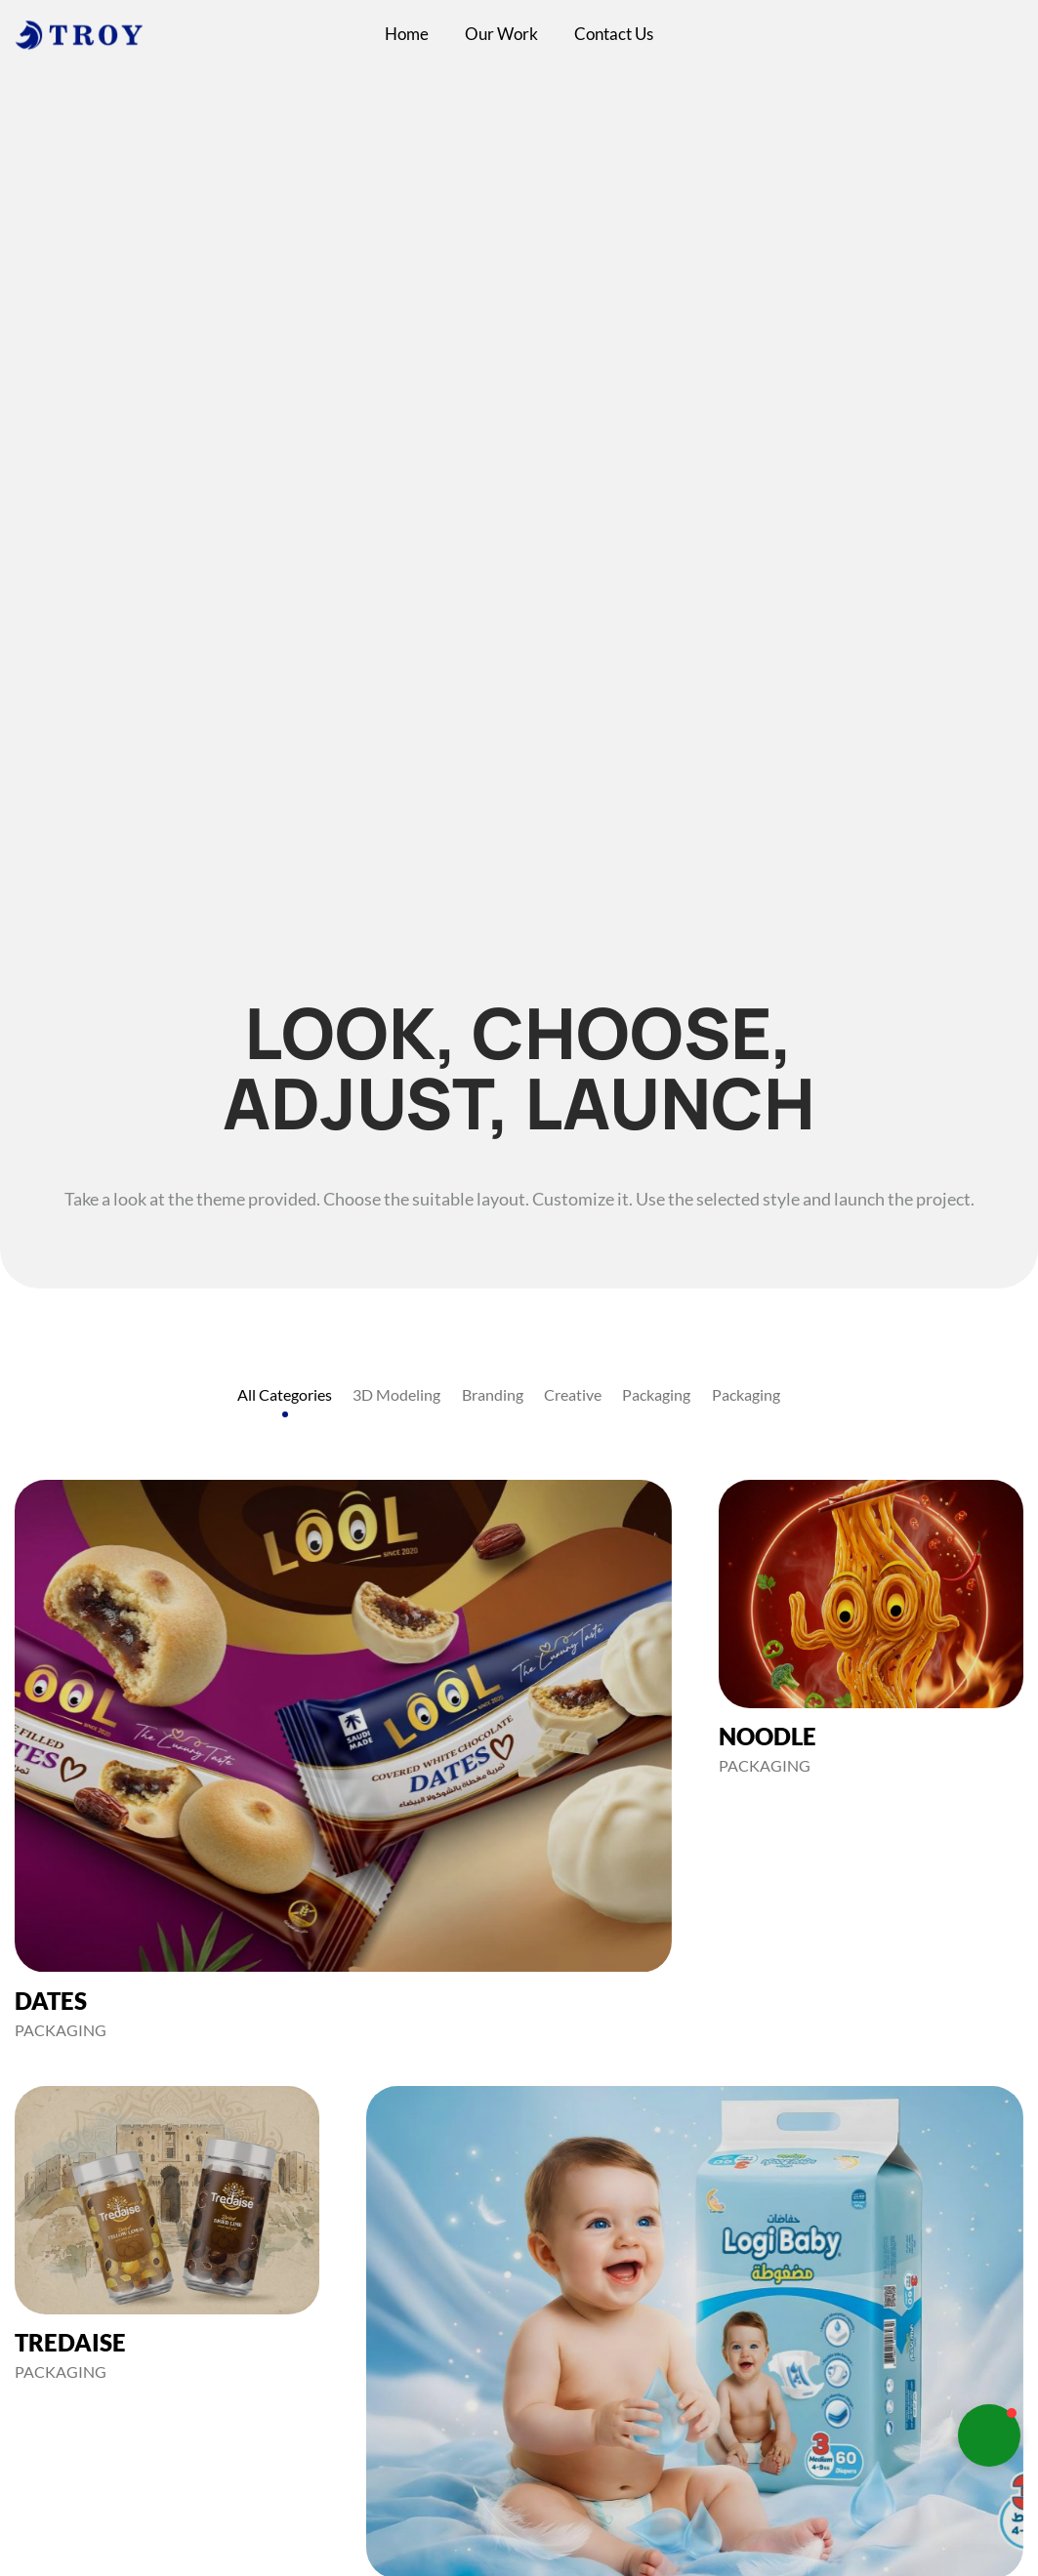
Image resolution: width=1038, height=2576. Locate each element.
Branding (492, 1394)
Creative (573, 1394)
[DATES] (343, 1759)
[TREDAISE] (167, 2234)
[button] (989, 2435)
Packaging (656, 1394)
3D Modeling (396, 1394)
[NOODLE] (871, 1628)
